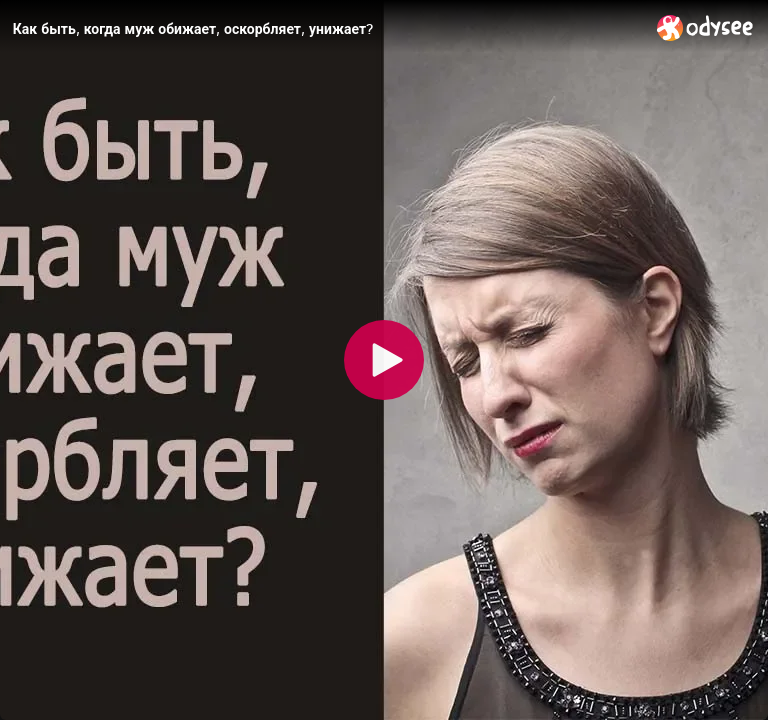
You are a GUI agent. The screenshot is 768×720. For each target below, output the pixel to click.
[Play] (384, 360)
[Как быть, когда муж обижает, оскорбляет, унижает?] (327, 29)
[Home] (705, 27)
